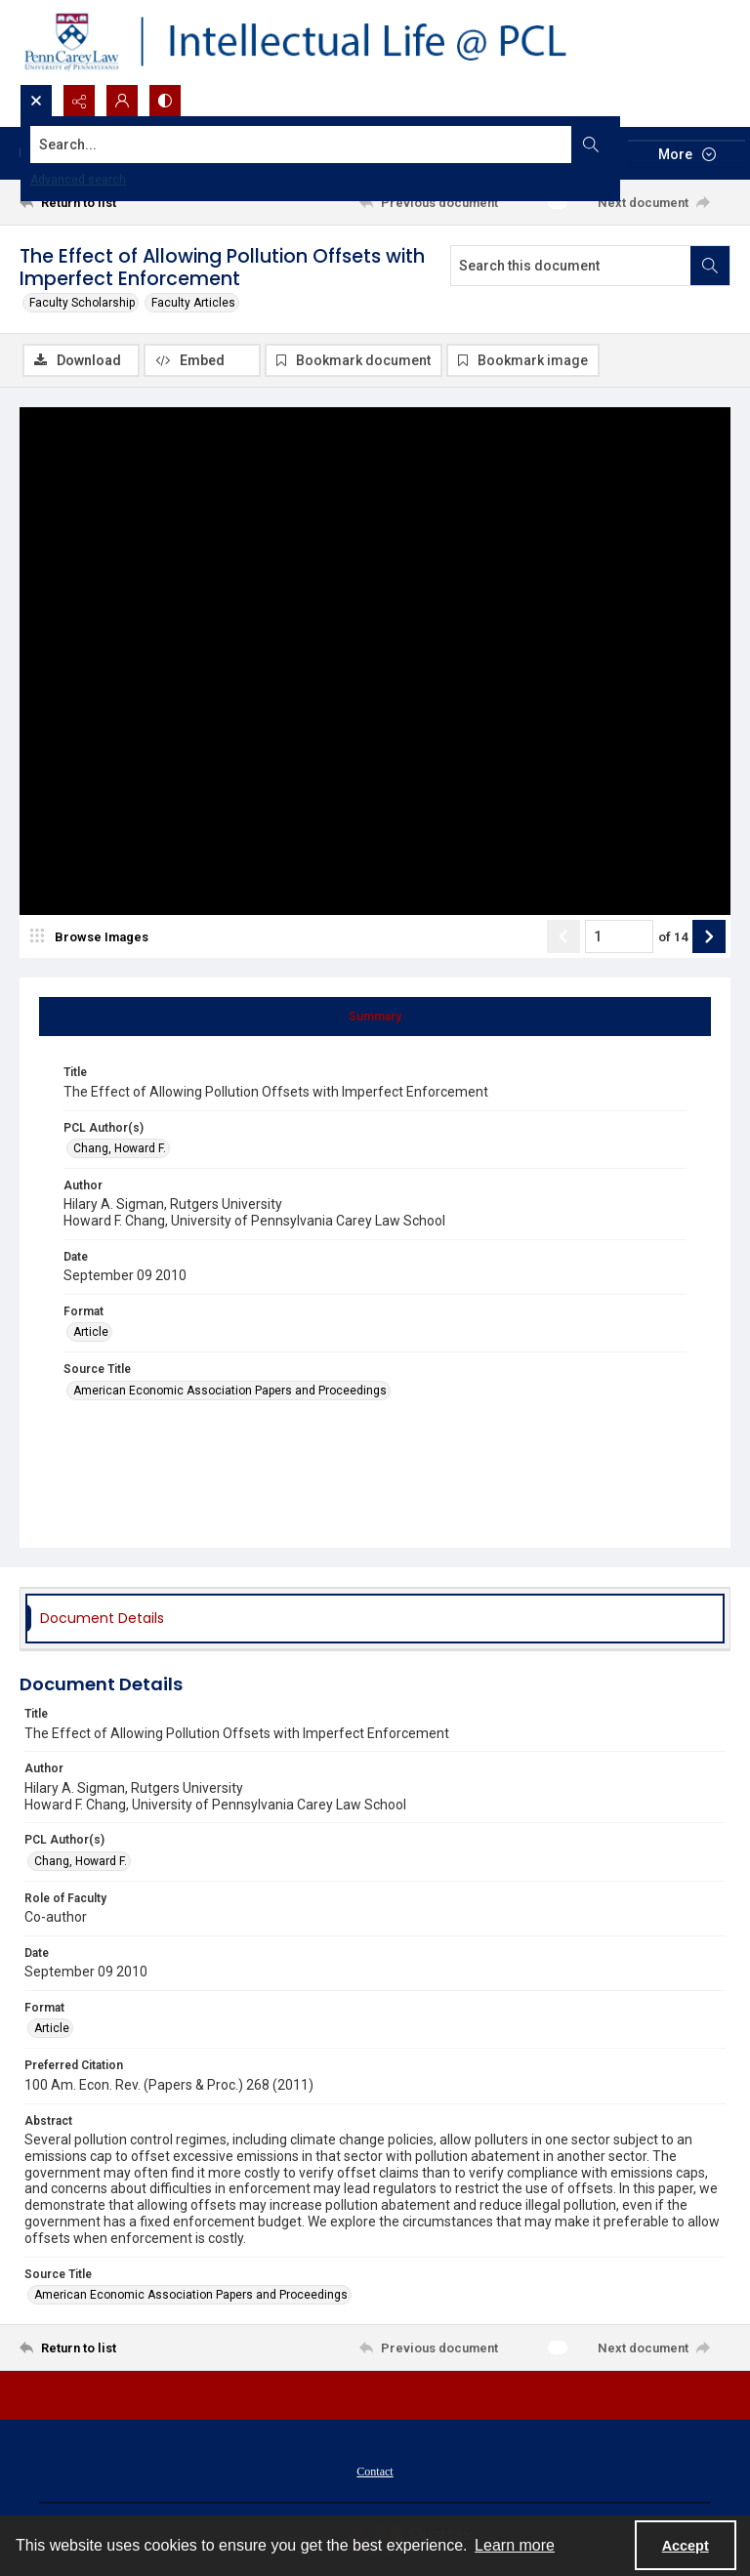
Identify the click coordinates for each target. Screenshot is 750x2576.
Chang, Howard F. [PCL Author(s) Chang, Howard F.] (119, 1148)
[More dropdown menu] (686, 154)
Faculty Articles (193, 303)
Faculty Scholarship (82, 303)
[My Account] (122, 100)
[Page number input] (619, 936)
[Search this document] (570, 265)
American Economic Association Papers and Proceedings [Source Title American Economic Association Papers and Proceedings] (230, 1390)
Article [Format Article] (90, 1332)
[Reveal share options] (79, 100)
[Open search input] (36, 100)
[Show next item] (709, 936)
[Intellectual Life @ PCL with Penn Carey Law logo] (312, 42)
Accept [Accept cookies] (685, 2546)
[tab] (375, 1016)
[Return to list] (112, 202)
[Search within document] (709, 265)
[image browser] (93, 936)
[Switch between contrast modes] (165, 100)
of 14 (673, 937)
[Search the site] (301, 144)
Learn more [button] (515, 2545)
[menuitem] (374, 2470)
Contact (374, 2471)
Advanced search (78, 180)
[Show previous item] (563, 936)
